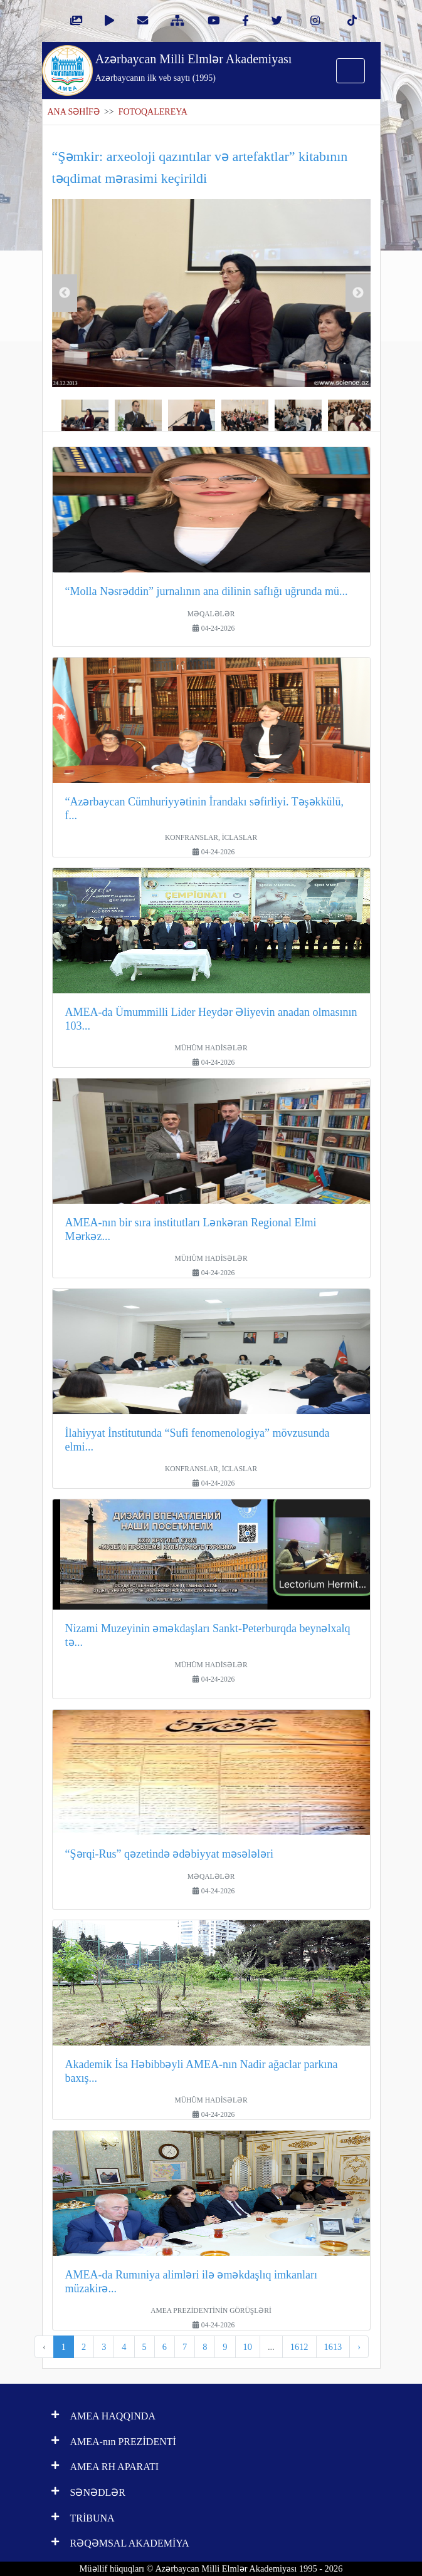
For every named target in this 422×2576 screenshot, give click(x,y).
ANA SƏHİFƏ (74, 111)
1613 (333, 2347)
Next (358, 293)
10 (247, 2347)
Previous (64, 293)
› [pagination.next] (359, 2347)
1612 (299, 2347)
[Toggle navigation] (350, 70)
